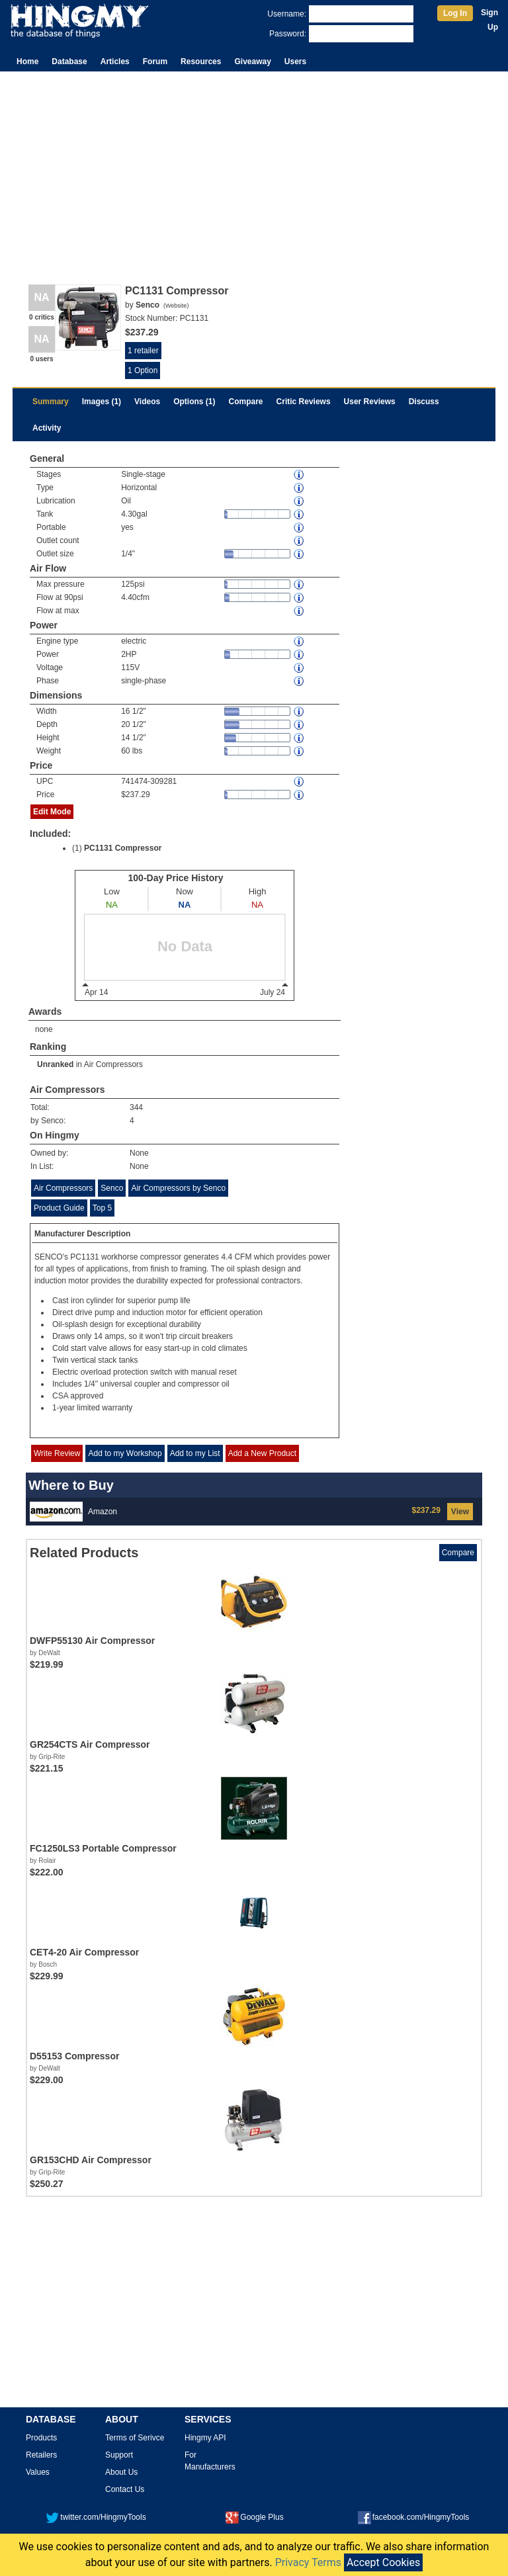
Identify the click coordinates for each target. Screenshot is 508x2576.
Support (119, 2455)
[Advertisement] (254, 170)
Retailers (41, 2455)
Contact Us (124, 2489)
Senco (112, 1188)
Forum (155, 61)
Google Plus (254, 2517)
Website (176, 305)
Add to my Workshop (124, 1453)
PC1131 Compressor (122, 848)
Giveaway (252, 61)
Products (41, 2437)
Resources (201, 61)
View (460, 1511)
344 (136, 1107)
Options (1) (194, 401)
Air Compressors (113, 1064)
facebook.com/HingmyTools (414, 2517)
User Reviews (370, 401)
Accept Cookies (383, 2562)
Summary (50, 401)
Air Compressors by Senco (178, 1188)
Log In (455, 13)
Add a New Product (262, 1453)
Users (295, 61)
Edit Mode (52, 811)
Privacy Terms (308, 2562)
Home (27, 61)
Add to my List (195, 1453)
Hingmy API (205, 2437)
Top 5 (102, 1208)
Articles (115, 61)
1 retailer (143, 350)
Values (38, 2472)
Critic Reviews (303, 401)
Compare (246, 401)
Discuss (424, 401)
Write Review (57, 1453)
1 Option (142, 370)
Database (69, 61)
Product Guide (59, 1208)
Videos (147, 401)
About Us (121, 2472)
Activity (46, 428)
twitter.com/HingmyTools (96, 2517)
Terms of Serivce (134, 2437)
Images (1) (101, 401)
